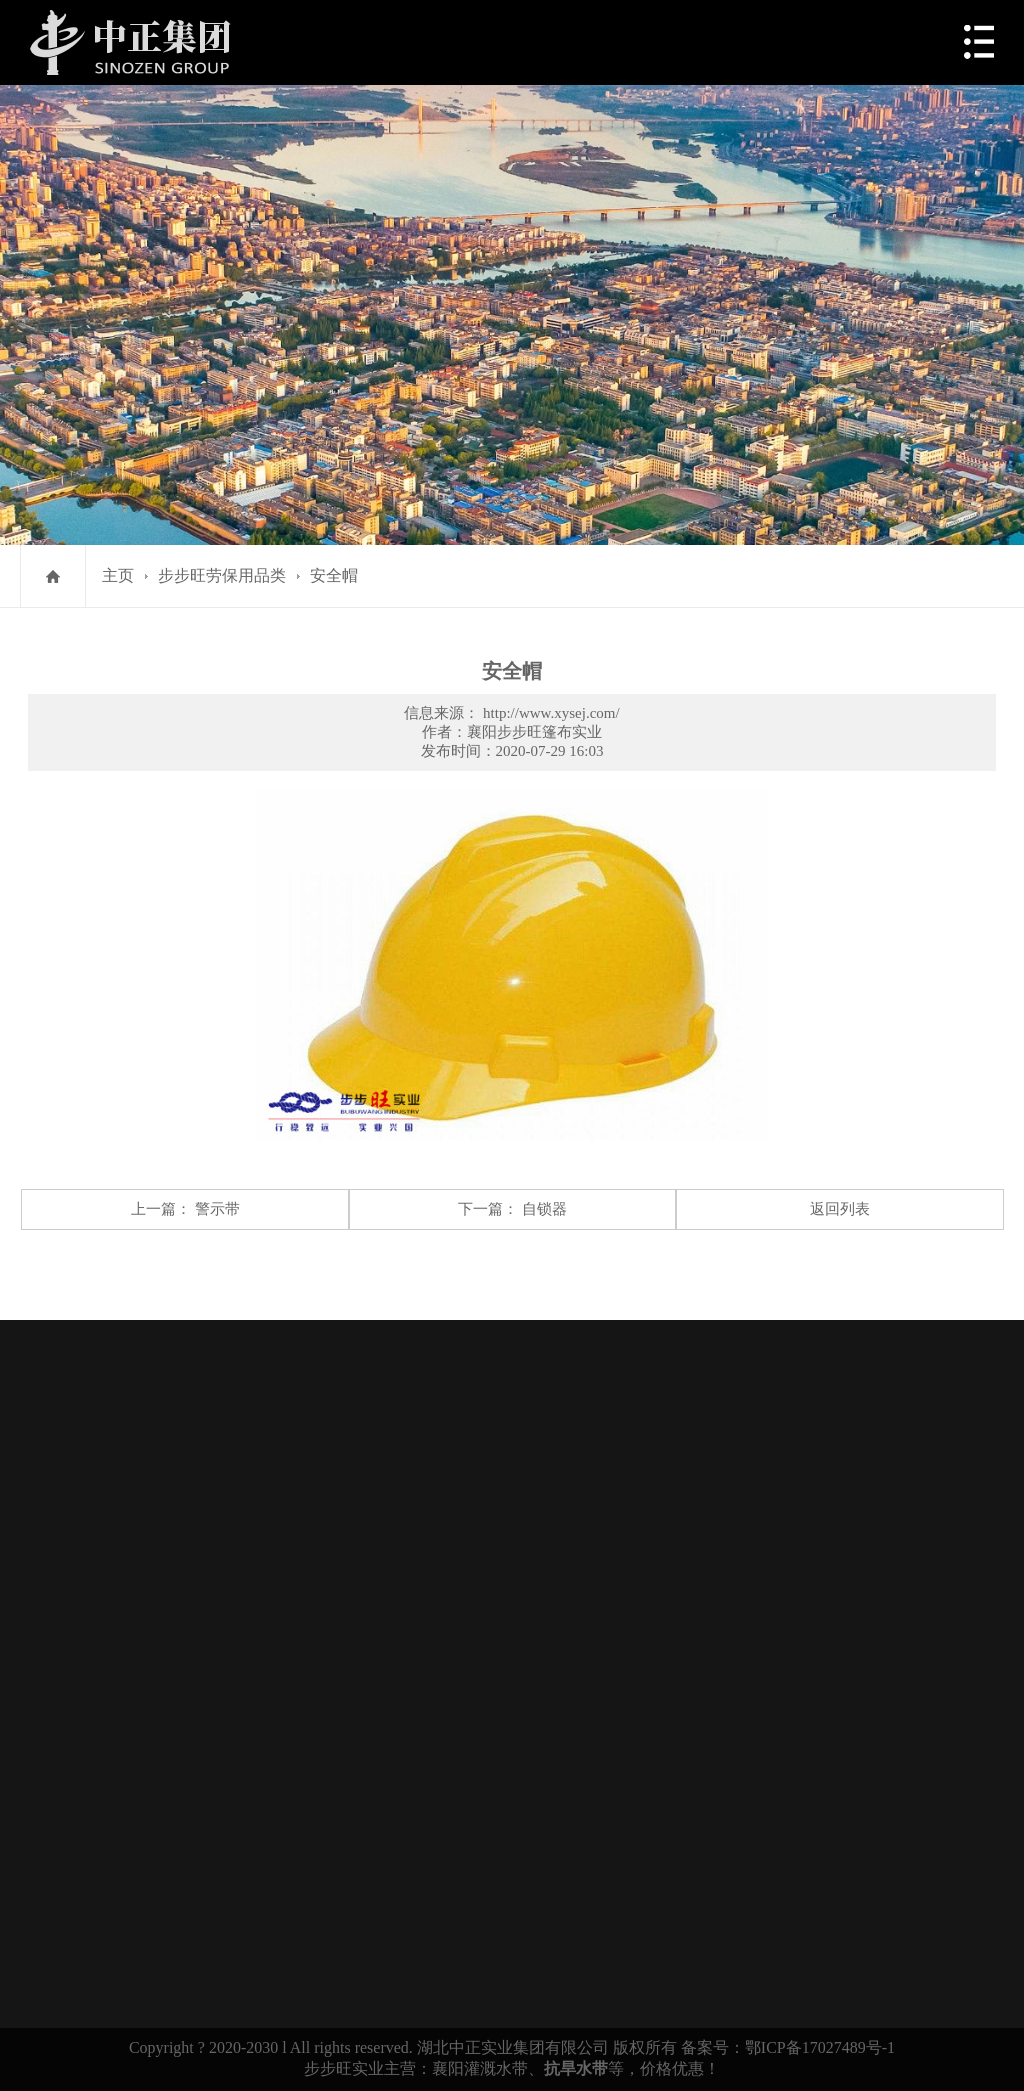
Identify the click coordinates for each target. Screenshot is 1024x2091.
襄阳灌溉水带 (480, 2068)
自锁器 (544, 1209)
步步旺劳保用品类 (222, 575)
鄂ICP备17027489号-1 (820, 2047)
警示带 (217, 1209)
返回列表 (840, 1209)
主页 (118, 575)
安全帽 (334, 575)
